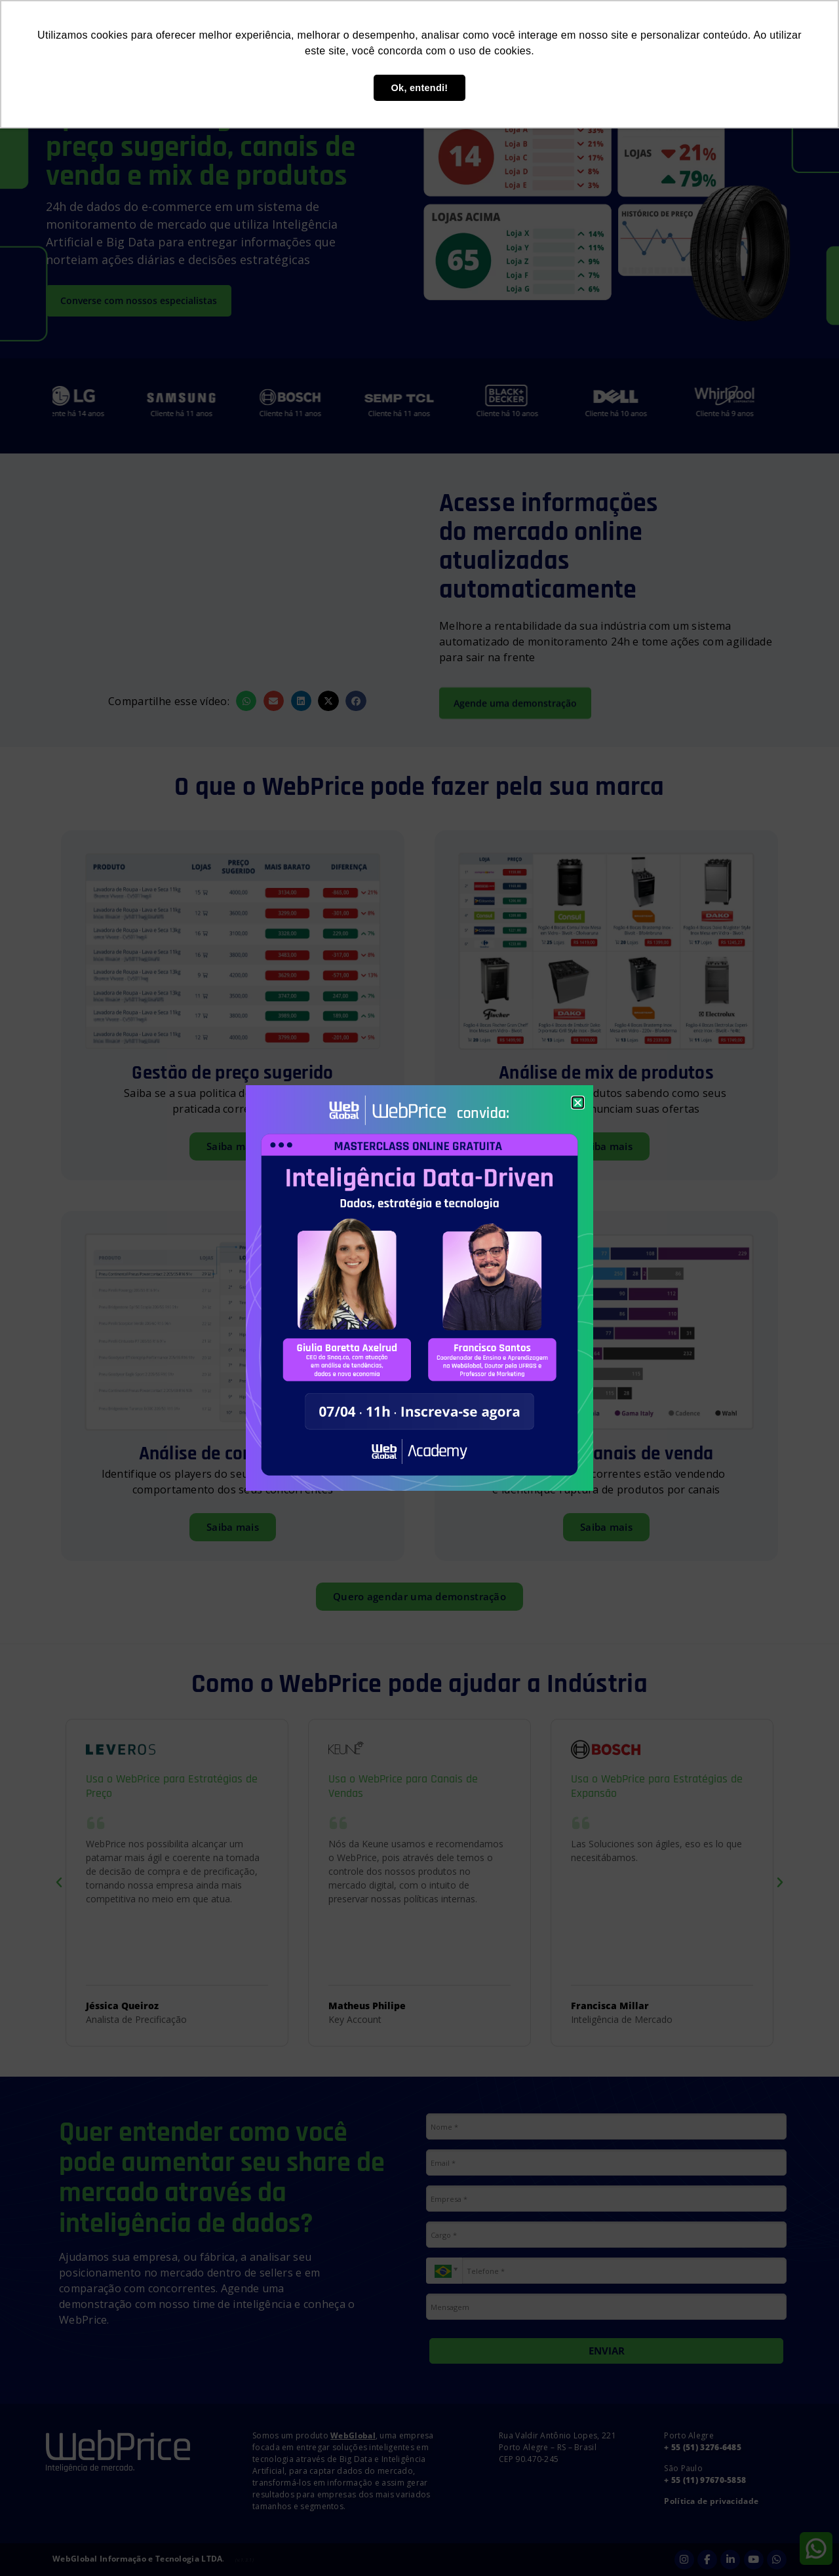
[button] (578, 1102)
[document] (419, 1288)
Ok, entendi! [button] (419, 88)
